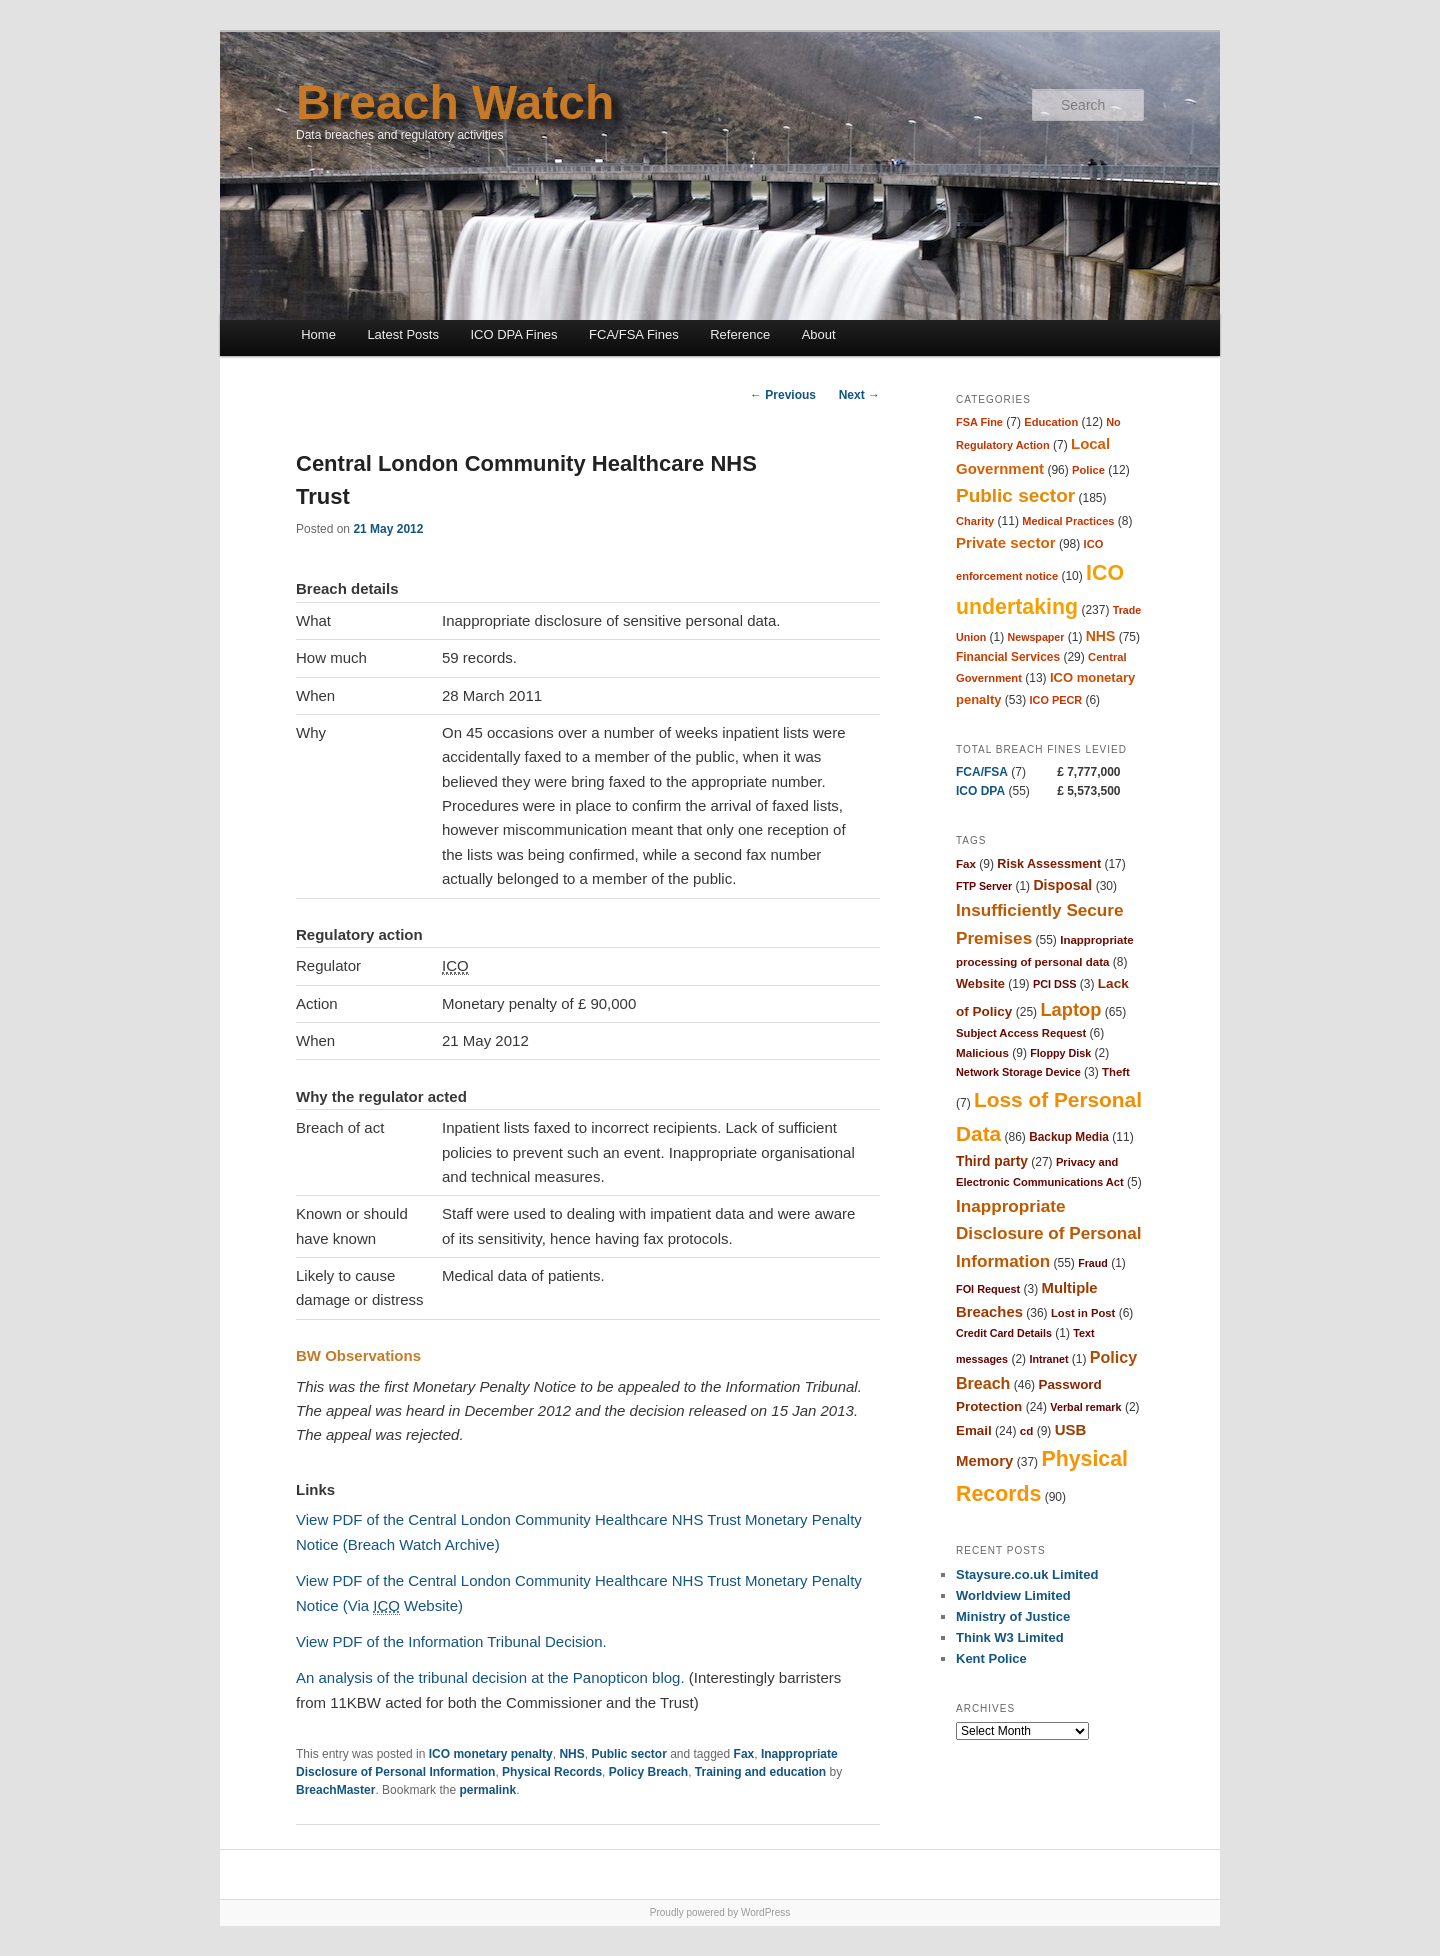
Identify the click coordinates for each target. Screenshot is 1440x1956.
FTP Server (984, 886)
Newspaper (1036, 637)
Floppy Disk (1060, 1053)
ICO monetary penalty (491, 1754)
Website (980, 983)
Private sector (1006, 542)
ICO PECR (1056, 700)
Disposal (1062, 885)
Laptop (1070, 1009)
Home (318, 334)
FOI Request (988, 1289)
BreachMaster (335, 1790)
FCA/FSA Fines (634, 334)
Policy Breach (648, 1772)
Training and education (760, 1772)
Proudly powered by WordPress (720, 1912)
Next (859, 395)
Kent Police (991, 1658)
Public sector (628, 1754)
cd (1027, 1430)
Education (1051, 422)
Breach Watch (455, 102)
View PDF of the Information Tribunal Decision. (451, 1641)
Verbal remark (1085, 1407)
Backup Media (1069, 1137)
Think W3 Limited (1010, 1637)
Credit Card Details (1004, 1333)
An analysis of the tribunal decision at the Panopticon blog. (490, 1677)
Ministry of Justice (1013, 1616)
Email (974, 1430)
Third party (992, 1161)
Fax (744, 1754)
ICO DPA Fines (513, 334)
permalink (487, 1790)
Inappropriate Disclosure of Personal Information (1049, 1234)
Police (1088, 470)
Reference (740, 334)
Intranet (1048, 1359)
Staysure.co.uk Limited (1027, 1574)
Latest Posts (403, 334)
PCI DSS (1055, 984)
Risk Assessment (1049, 864)
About (819, 334)
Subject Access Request (1021, 1033)
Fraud (1093, 1263)
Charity (975, 521)
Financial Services (1008, 657)
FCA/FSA (982, 772)
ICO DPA (980, 791)
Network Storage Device (1018, 1072)
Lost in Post (1083, 1313)
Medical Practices (1068, 521)
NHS (571, 1754)
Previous (783, 395)
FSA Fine (979, 422)
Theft (1116, 1072)
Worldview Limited (1013, 1595)
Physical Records (552, 1772)
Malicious (982, 1052)
